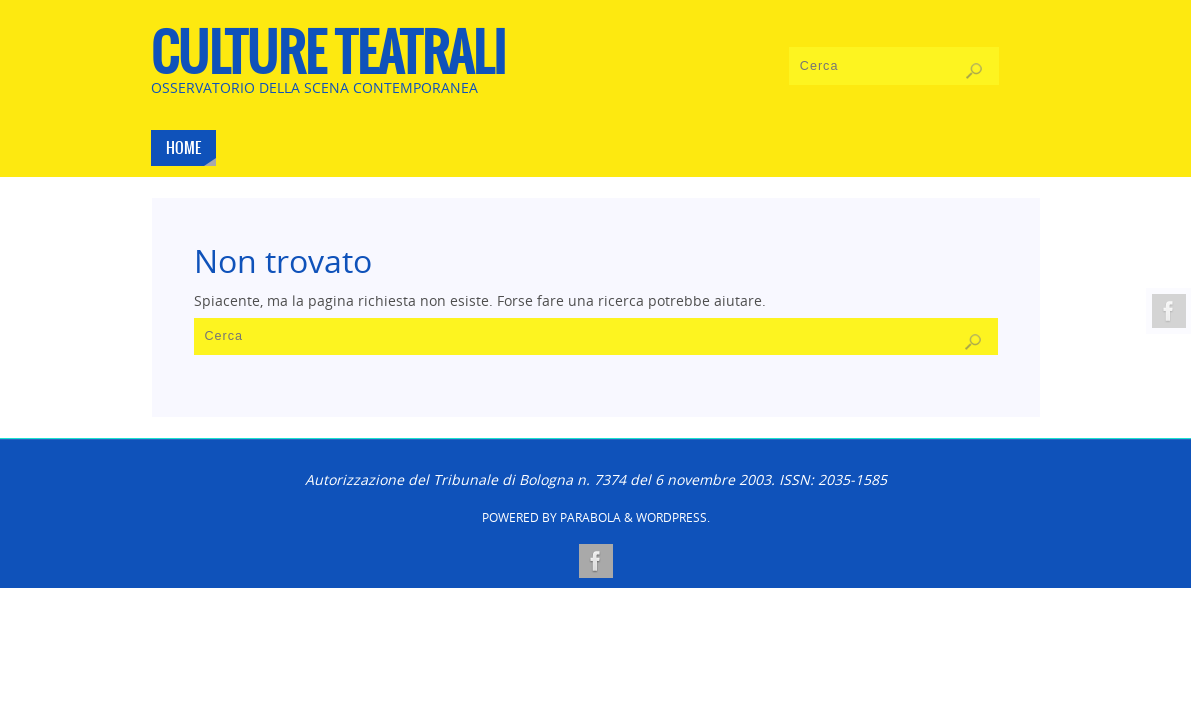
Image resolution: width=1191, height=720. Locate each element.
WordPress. (673, 517)
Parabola (590, 517)
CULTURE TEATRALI (328, 56)
